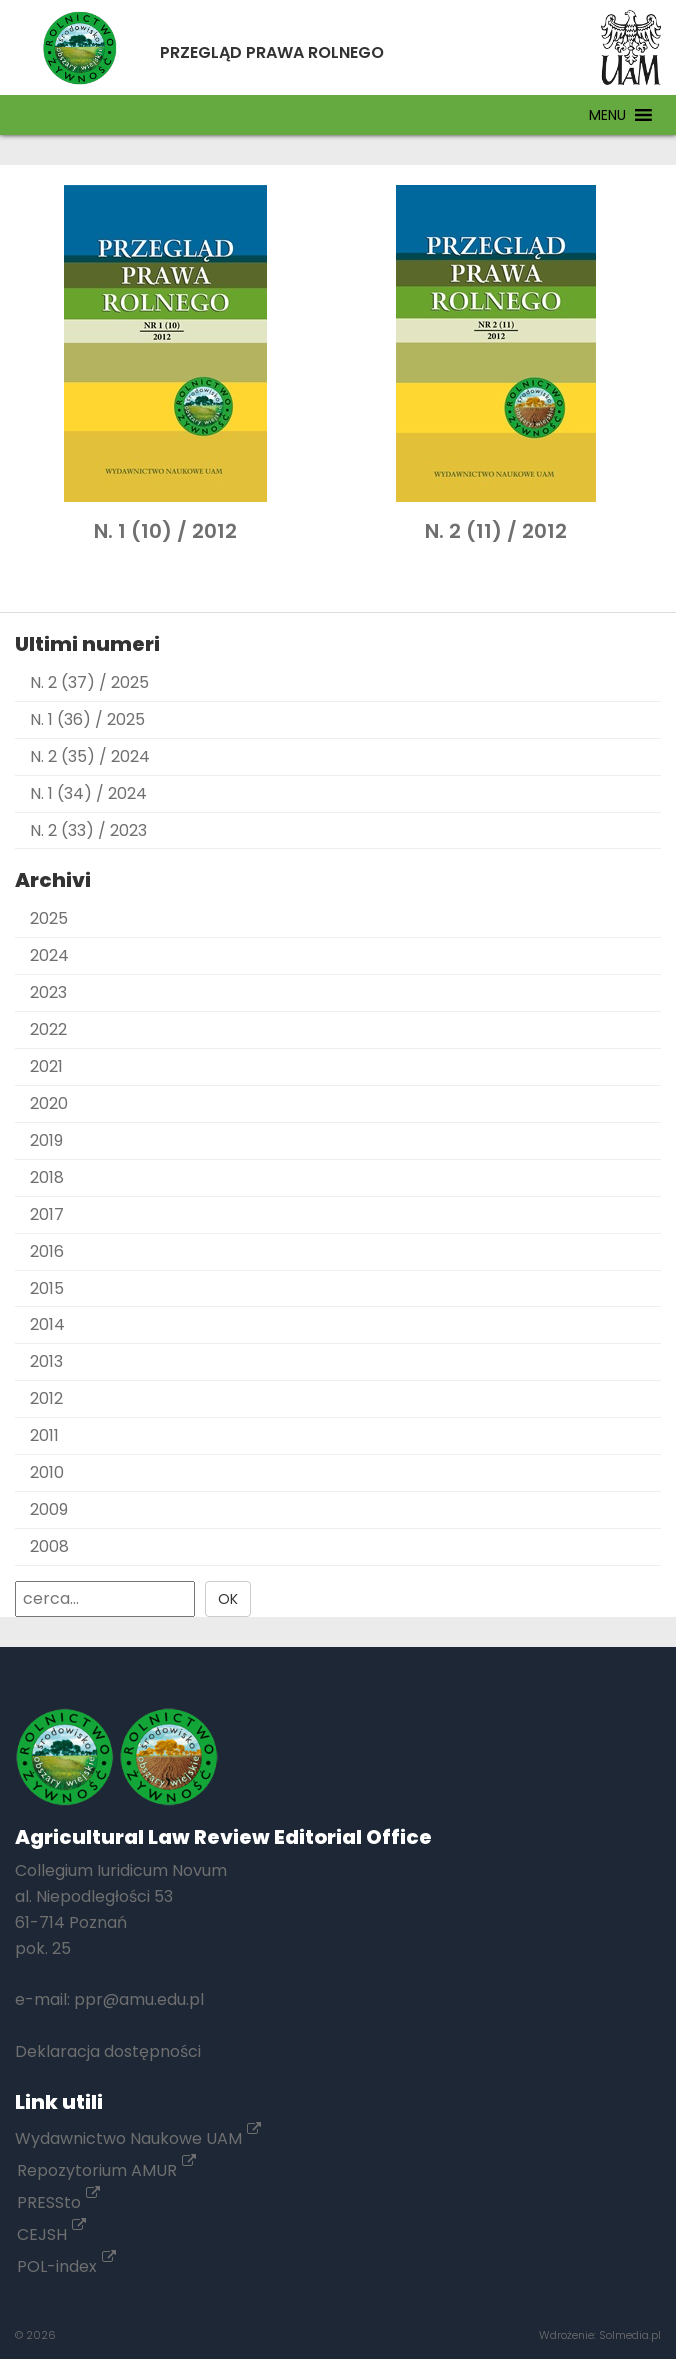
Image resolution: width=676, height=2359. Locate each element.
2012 (46, 1398)
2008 (49, 1546)
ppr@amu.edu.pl (139, 1999)
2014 (47, 1324)
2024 (49, 955)
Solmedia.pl (630, 2335)
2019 (46, 1140)
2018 (47, 1177)
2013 (46, 1361)
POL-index (66, 2266)
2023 (48, 992)
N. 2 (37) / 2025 (89, 682)
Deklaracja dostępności (108, 2051)
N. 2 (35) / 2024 (90, 756)
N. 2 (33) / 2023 (88, 830)
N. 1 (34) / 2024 (88, 793)
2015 (47, 1288)
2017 (47, 1214)
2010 (47, 1472)
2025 (49, 918)
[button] (607, 115)
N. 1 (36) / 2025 (87, 719)
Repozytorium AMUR (106, 2170)
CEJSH (51, 2234)
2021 (46, 1066)
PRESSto (58, 2202)
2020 (49, 1103)
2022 (48, 1029)
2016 (47, 1251)
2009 (49, 1509)
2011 (44, 1435)
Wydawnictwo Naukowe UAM (138, 2138)
